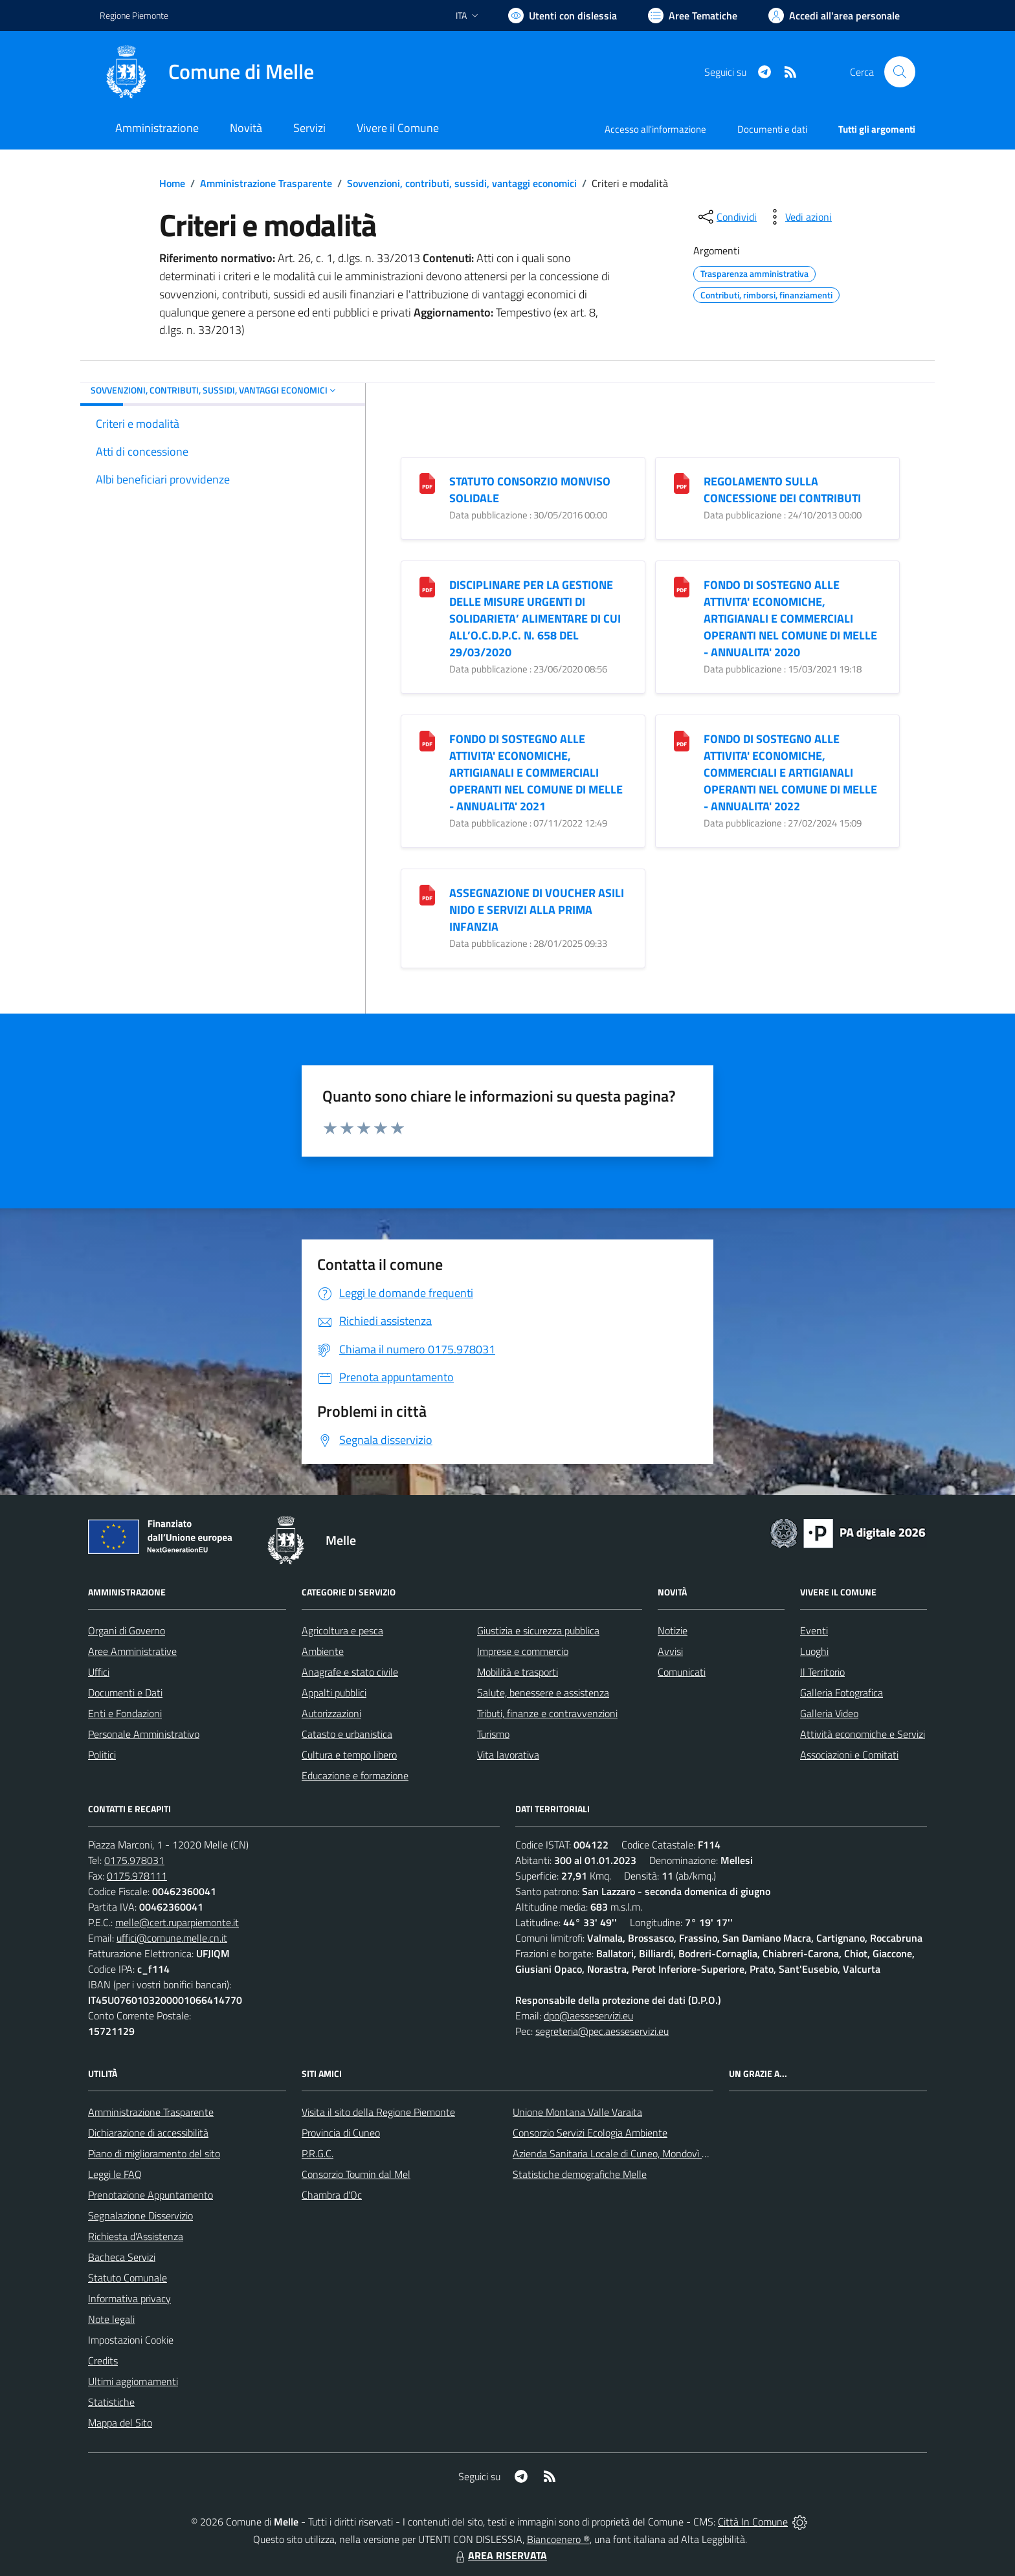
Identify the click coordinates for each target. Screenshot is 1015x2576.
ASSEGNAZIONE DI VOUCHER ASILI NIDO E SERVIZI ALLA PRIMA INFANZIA (536, 909)
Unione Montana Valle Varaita (577, 2112)
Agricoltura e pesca (342, 1630)
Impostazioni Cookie (130, 2340)
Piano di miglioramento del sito (154, 2153)
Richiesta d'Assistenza (135, 2236)
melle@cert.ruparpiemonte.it (177, 1922)
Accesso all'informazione (655, 129)
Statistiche (111, 2402)
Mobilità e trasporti (517, 1672)
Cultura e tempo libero (349, 1754)
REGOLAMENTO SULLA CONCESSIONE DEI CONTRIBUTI (782, 489)
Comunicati (682, 1672)
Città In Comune (753, 2521)
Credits (103, 2360)
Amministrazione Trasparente (266, 183)
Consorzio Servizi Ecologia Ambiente (590, 2132)
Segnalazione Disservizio (140, 2215)
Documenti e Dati (125, 1692)
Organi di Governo (126, 1630)
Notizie (672, 1630)
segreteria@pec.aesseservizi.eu (602, 2031)
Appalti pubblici (334, 1692)
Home (172, 183)
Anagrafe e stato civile (350, 1672)
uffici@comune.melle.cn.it (172, 1938)
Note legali (111, 2319)
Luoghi (814, 1651)
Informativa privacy (129, 2298)
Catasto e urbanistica (347, 1734)
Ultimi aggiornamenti (133, 2381)
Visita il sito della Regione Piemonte (378, 2112)
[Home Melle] (207, 71)
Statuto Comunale (127, 2277)
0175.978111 (137, 1875)
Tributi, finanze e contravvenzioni (547, 1713)
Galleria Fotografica (841, 1692)
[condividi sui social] (726, 216)
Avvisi (670, 1651)
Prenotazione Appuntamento (150, 2195)
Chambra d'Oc (332, 2195)
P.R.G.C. (317, 2153)
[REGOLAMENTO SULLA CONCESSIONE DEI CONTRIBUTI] (681, 482)
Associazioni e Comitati (849, 1754)
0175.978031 (134, 1860)
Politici (102, 1754)
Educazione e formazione (355, 1775)
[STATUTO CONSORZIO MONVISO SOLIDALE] (427, 482)
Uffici (98, 1672)
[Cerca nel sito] (899, 71)
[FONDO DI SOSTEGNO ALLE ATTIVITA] (681, 586)
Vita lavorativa (508, 1754)
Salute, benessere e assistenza (543, 1692)
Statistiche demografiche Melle (580, 2174)
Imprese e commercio (522, 1651)
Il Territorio (822, 1672)
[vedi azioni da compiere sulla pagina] (798, 216)
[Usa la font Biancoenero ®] (562, 15)
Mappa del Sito (120, 2422)
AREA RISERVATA (499, 2555)
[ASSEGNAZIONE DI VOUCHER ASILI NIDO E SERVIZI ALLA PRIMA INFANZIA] (427, 894)
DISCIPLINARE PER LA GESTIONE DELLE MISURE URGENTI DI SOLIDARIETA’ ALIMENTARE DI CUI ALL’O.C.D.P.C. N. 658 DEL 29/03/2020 (535, 618)
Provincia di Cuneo (341, 2132)
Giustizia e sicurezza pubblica (538, 1630)
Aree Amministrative (132, 1651)
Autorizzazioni (331, 1713)
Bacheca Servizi (121, 2257)
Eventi (814, 1630)
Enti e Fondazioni (125, 1713)
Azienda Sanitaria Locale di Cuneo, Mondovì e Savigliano (633, 2153)
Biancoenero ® (558, 2539)
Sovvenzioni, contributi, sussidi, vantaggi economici (462, 183)
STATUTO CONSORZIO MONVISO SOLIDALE (529, 489)
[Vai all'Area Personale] (834, 15)
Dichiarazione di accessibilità (148, 2132)
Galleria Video (829, 1713)
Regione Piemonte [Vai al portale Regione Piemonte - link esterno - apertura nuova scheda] (134, 15)
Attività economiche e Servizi (862, 1734)
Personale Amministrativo (143, 1734)
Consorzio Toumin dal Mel (356, 2174)
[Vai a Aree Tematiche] (692, 15)
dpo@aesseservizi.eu (588, 2015)
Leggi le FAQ (115, 2174)
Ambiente (323, 1651)
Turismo (493, 1734)
